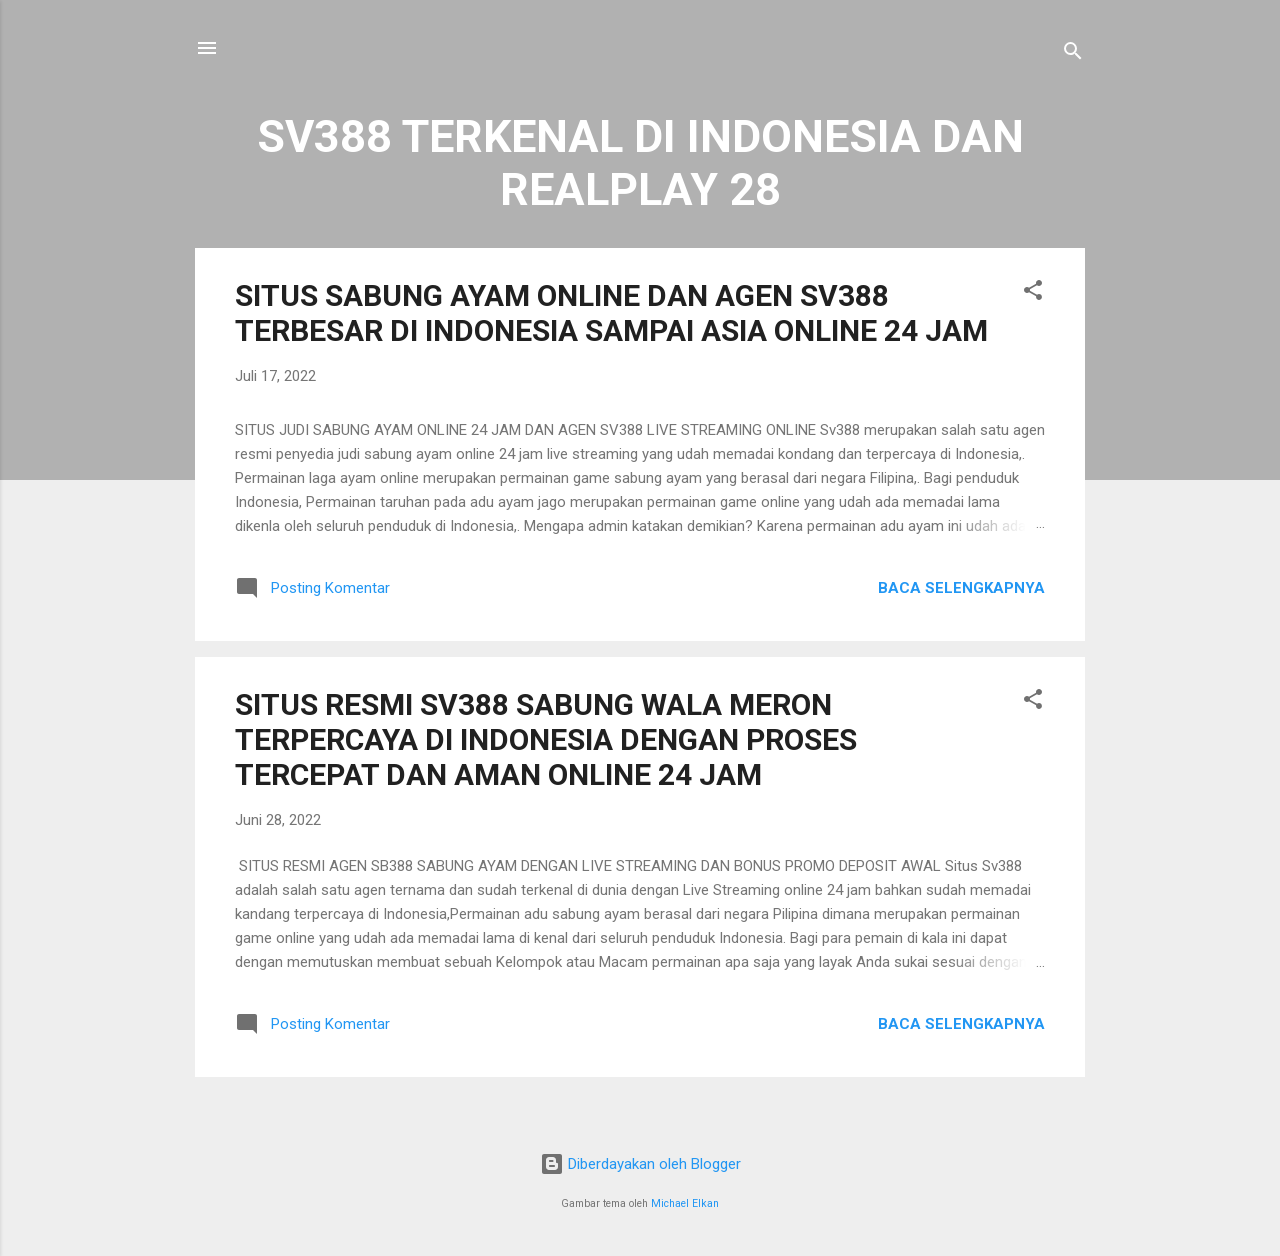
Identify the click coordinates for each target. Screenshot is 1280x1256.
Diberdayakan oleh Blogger (640, 1164)
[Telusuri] (1073, 54)
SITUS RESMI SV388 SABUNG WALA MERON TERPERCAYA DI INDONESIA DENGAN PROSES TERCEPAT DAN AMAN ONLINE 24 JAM (546, 739)
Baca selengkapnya (961, 588)
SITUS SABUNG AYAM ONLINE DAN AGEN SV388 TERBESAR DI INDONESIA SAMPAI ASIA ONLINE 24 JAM (611, 313)
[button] (1033, 293)
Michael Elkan (685, 1203)
